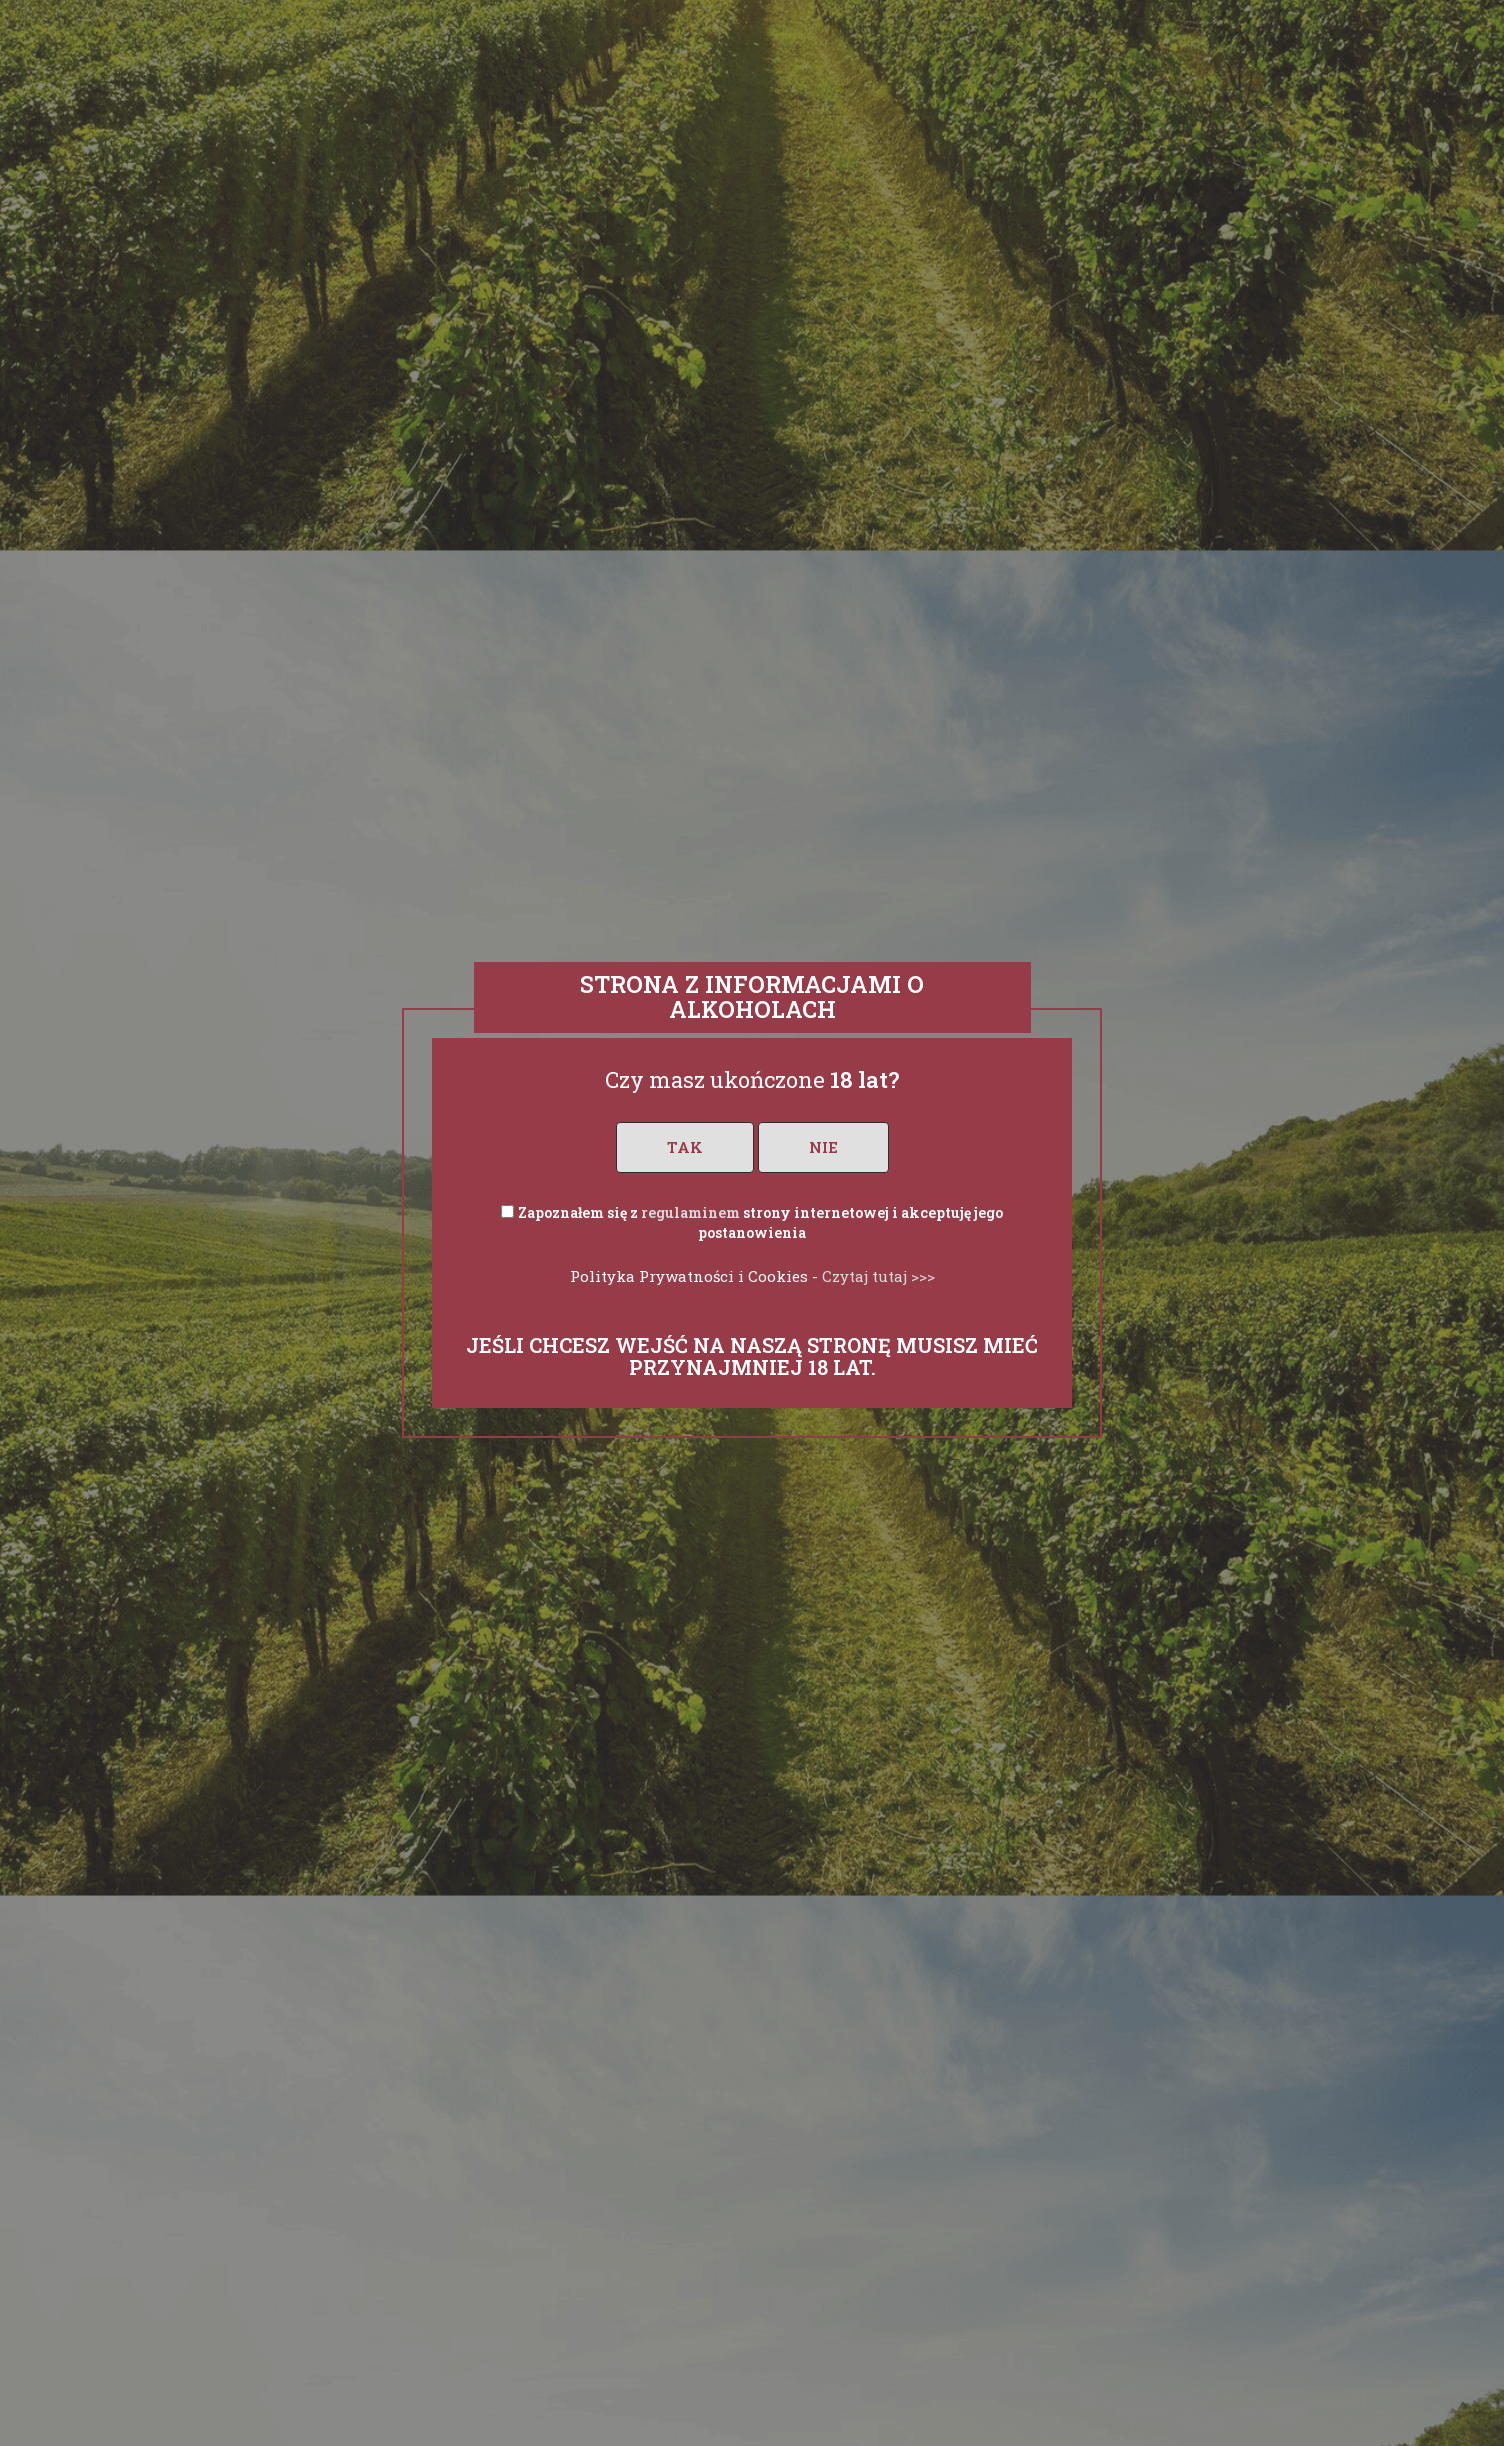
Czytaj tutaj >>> (878, 1276)
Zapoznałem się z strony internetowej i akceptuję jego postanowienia (760, 1222)
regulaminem (690, 1212)
